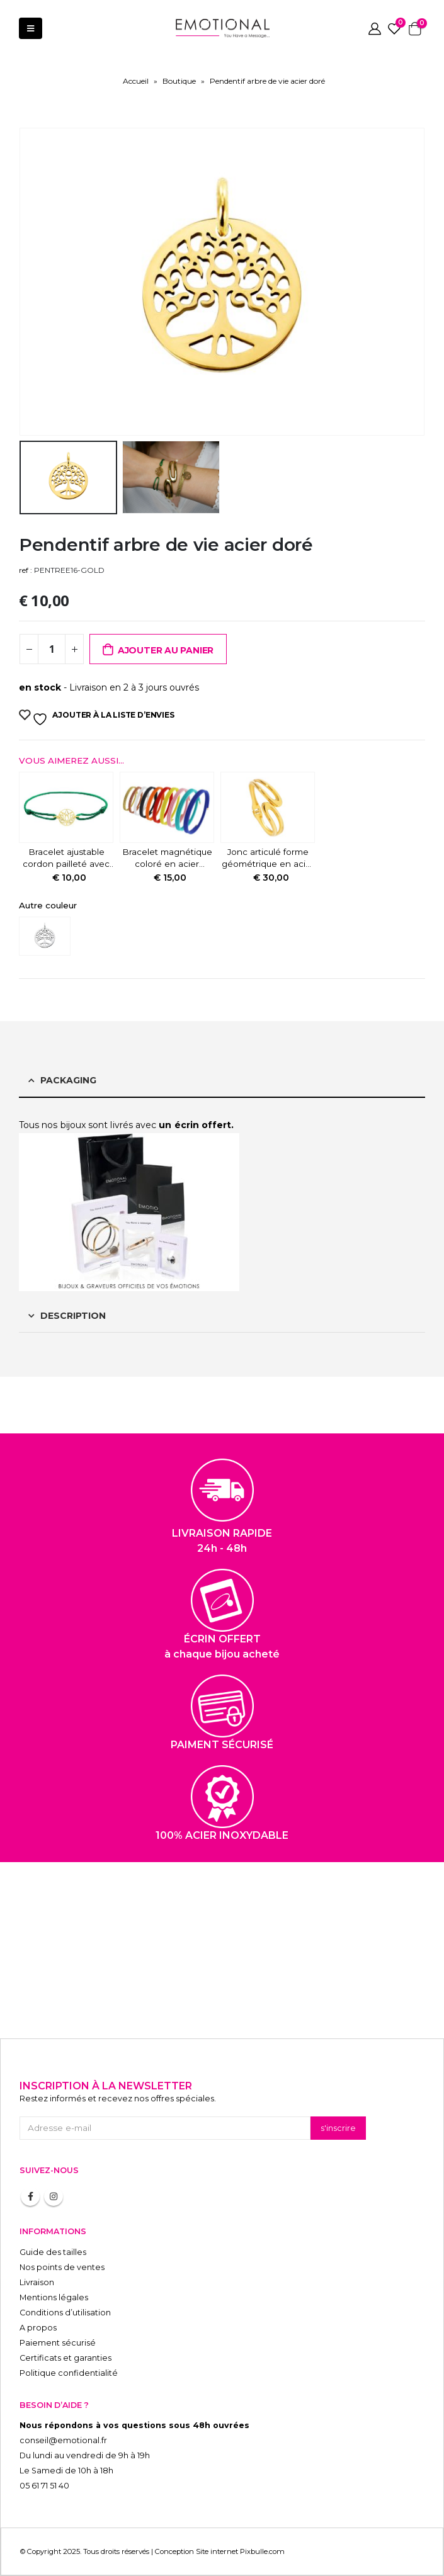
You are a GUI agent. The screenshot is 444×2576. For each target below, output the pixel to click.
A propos (38, 2327)
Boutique (179, 81)
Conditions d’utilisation (65, 2312)
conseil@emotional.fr (63, 2440)
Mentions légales (54, 2297)
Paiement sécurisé (58, 2342)
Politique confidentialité (69, 2373)
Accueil (136, 81)
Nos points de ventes (62, 2267)
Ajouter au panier (165, 650)
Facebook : (30, 2196)
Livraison (37, 2282)
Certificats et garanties (65, 2358)
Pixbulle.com (262, 2551)
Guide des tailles (53, 2252)
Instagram (53, 2196)
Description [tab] (73, 1315)
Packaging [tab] (68, 1080)
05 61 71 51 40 (44, 2485)
